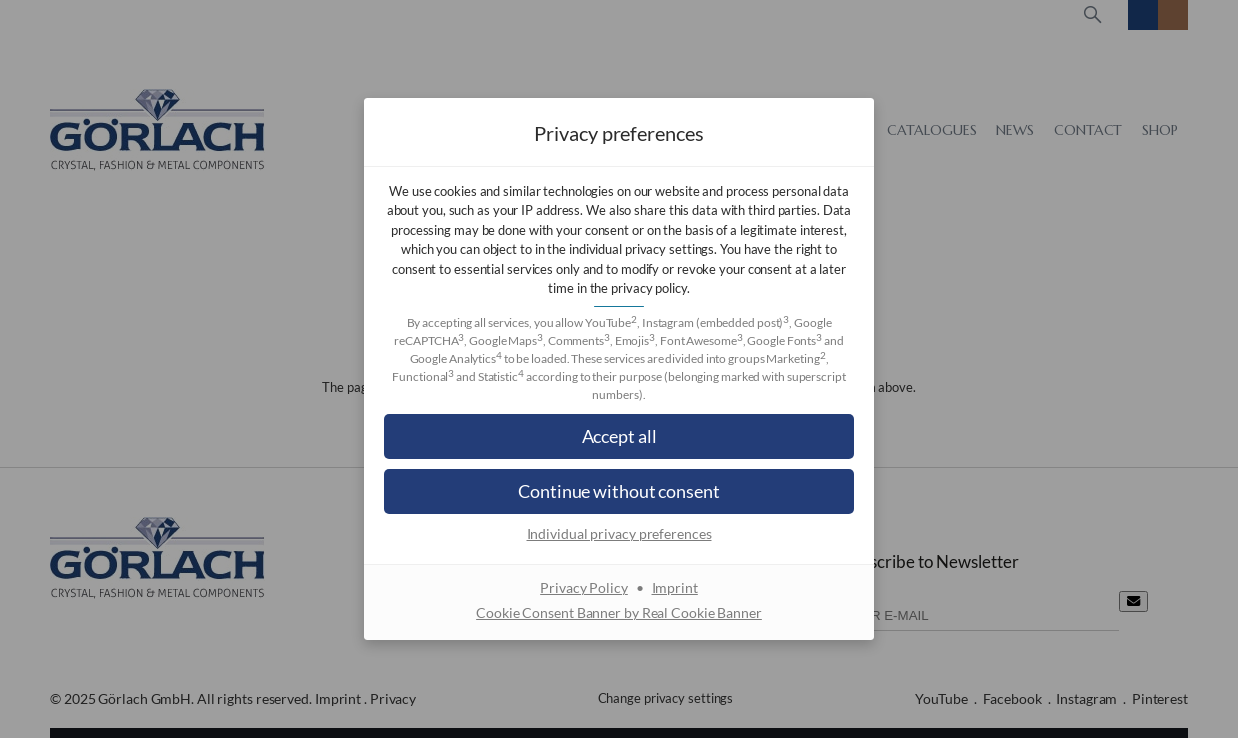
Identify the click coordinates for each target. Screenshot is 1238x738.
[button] (619, 436)
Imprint (675, 587)
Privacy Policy (584, 587)
